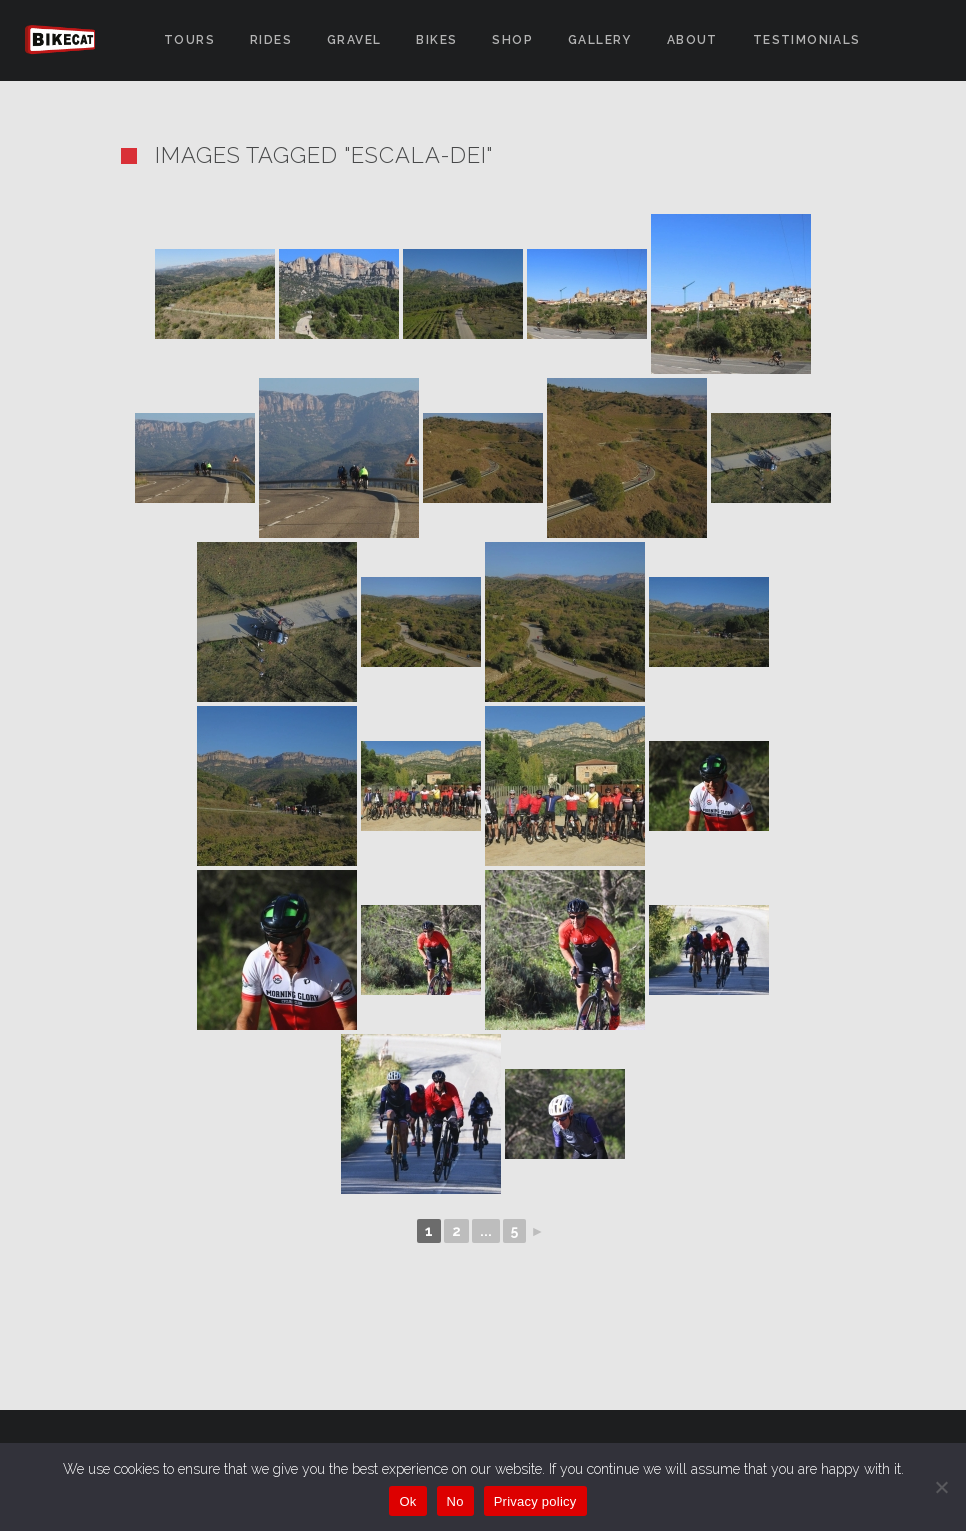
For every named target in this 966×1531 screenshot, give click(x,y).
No (455, 1501)
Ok (407, 1501)
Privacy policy (535, 1501)
